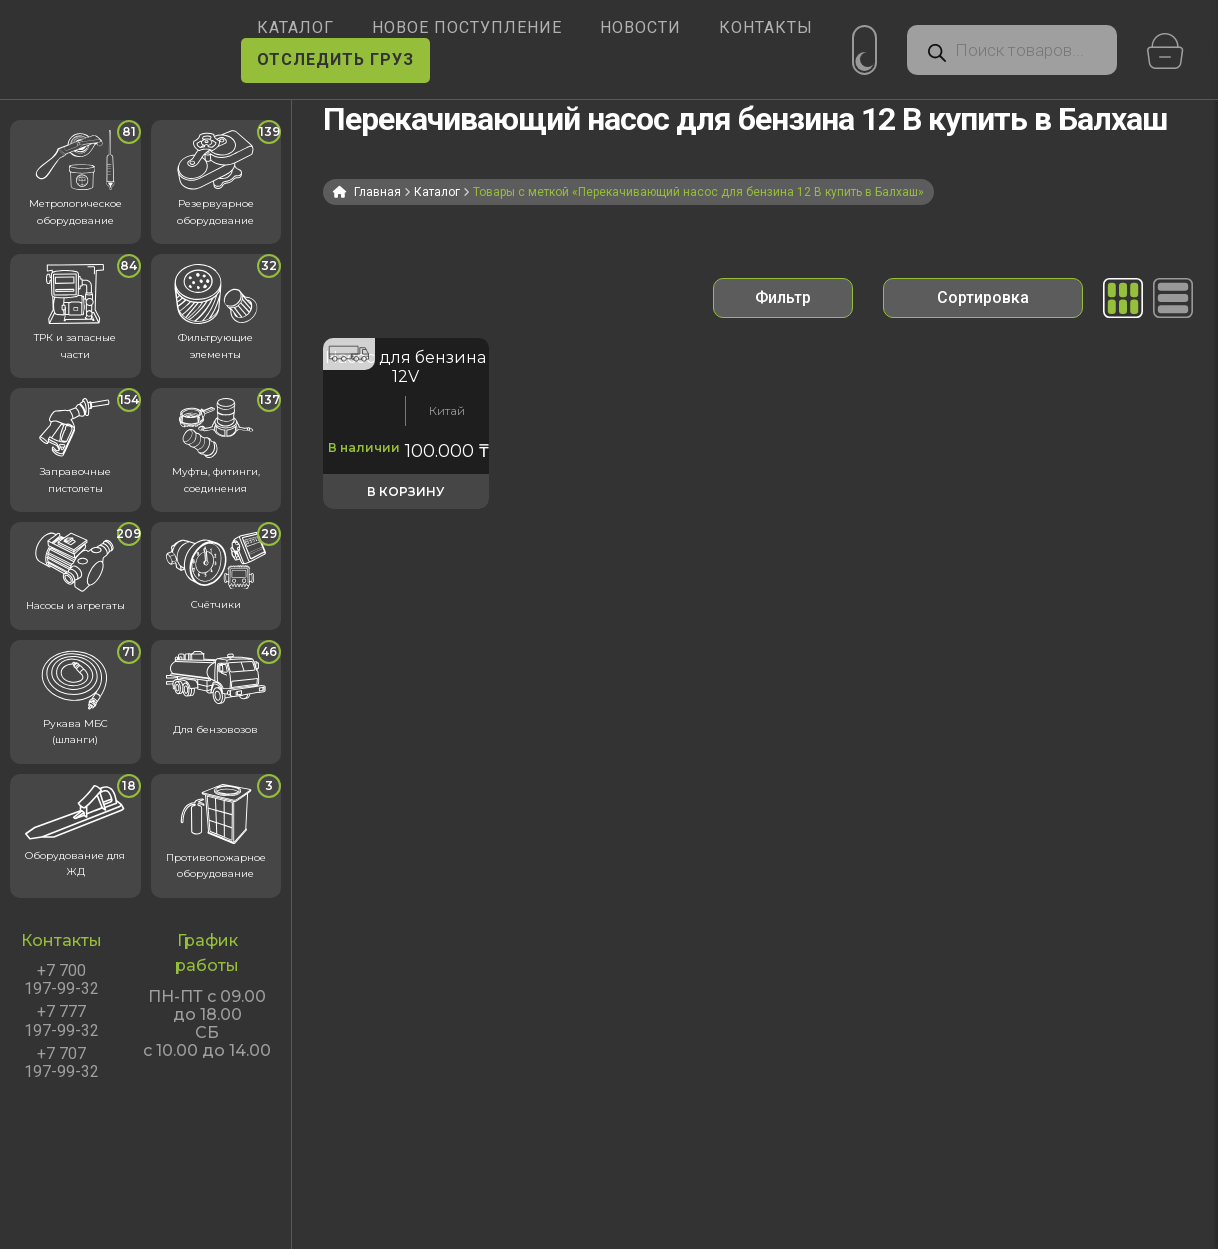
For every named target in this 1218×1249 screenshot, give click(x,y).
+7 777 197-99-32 (61, 1021)
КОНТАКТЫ (766, 27)
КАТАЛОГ (295, 27)
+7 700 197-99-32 (61, 980)
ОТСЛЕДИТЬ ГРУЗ (335, 59)
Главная (377, 192)
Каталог (437, 192)
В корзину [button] (405, 491)
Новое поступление (467, 27)
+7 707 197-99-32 (61, 1063)
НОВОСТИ (640, 27)
